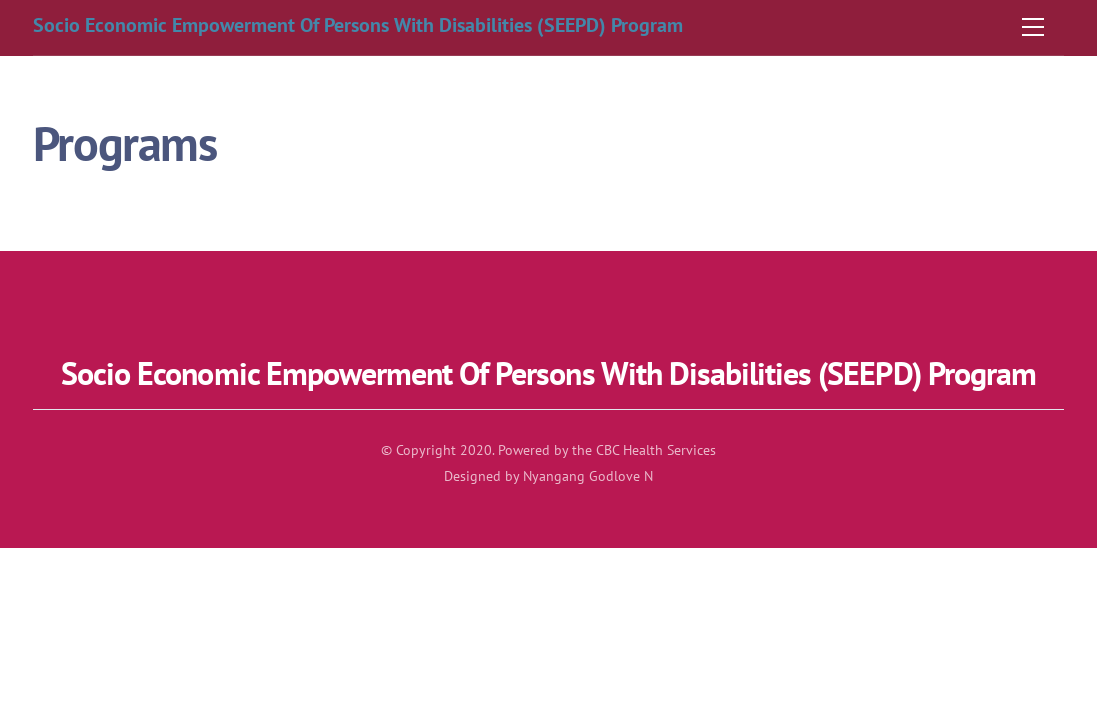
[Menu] (1033, 27)
